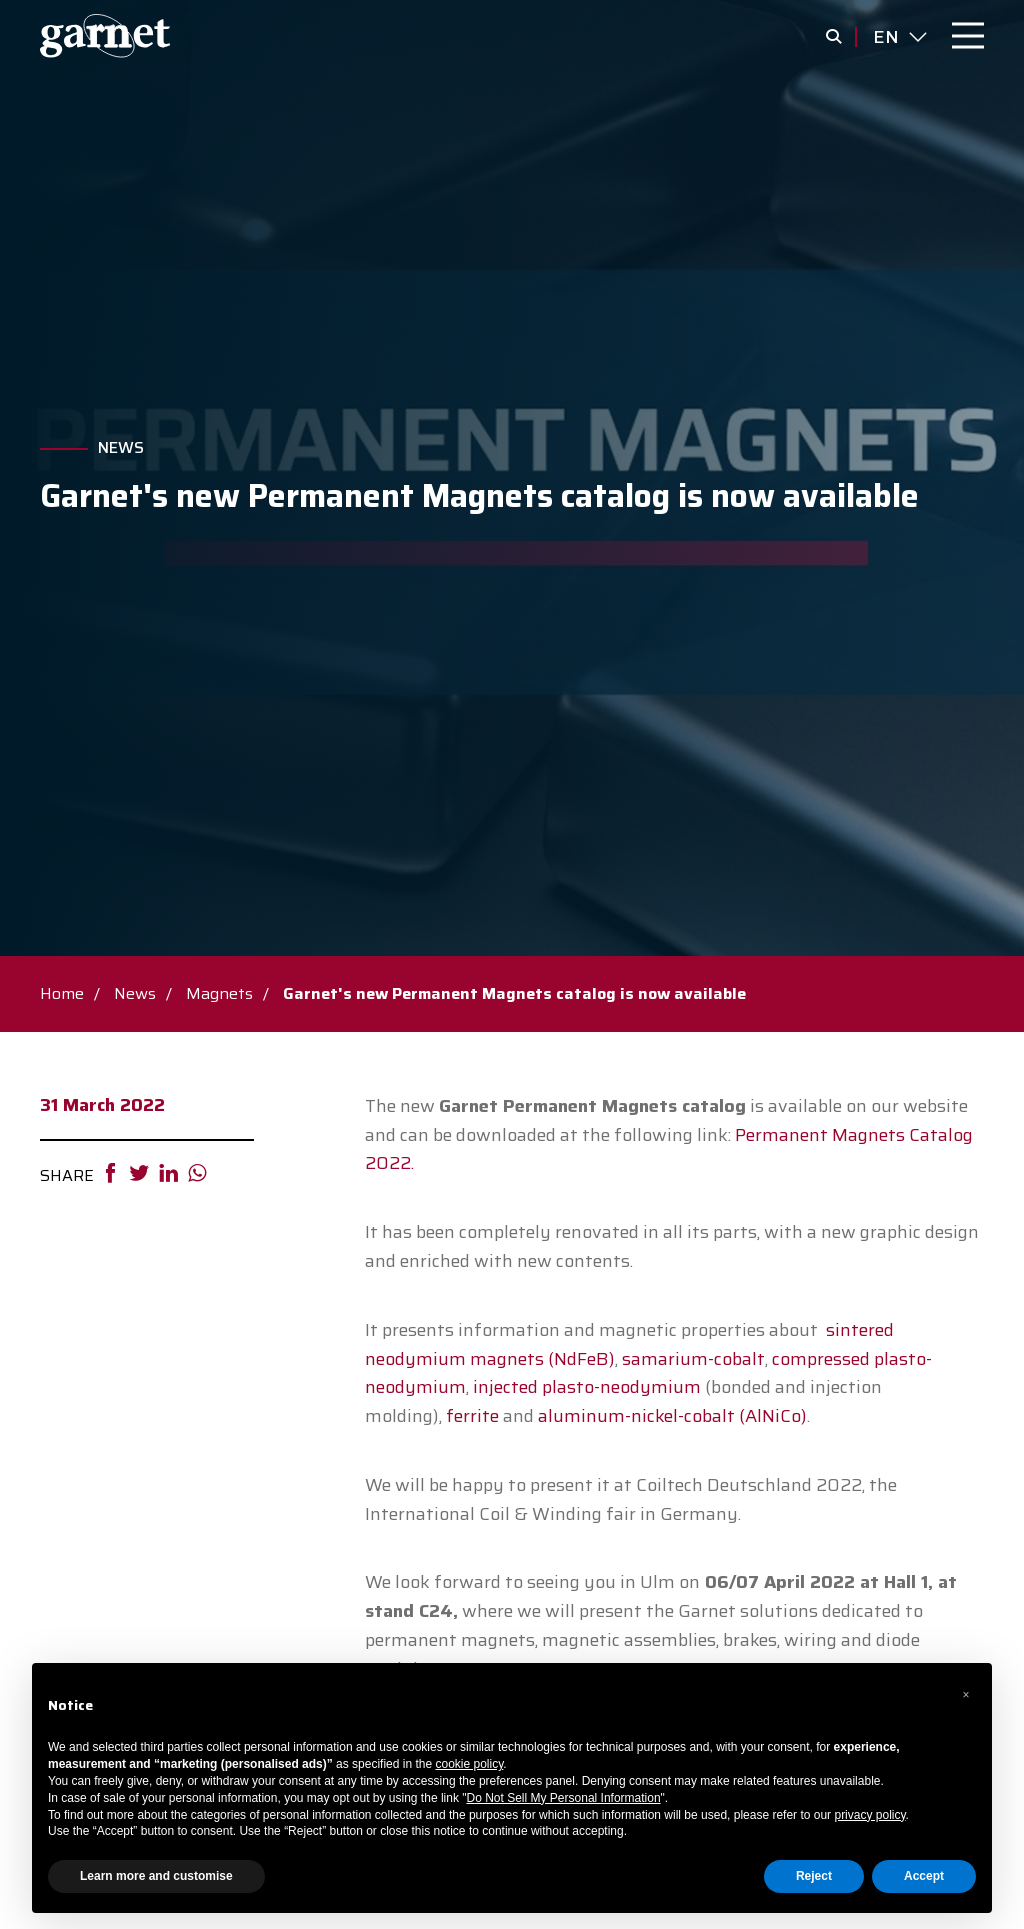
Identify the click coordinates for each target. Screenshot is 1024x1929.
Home (62, 993)
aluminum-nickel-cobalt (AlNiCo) (672, 1416)
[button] (966, 1695)
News (121, 448)
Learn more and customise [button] (156, 1876)
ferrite (472, 1416)
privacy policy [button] (869, 1815)
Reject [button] (814, 1876)
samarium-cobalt (693, 1359)
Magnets (219, 993)
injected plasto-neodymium (587, 1387)
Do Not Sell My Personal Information (564, 1798)
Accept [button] (924, 1876)
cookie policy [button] (470, 1764)
